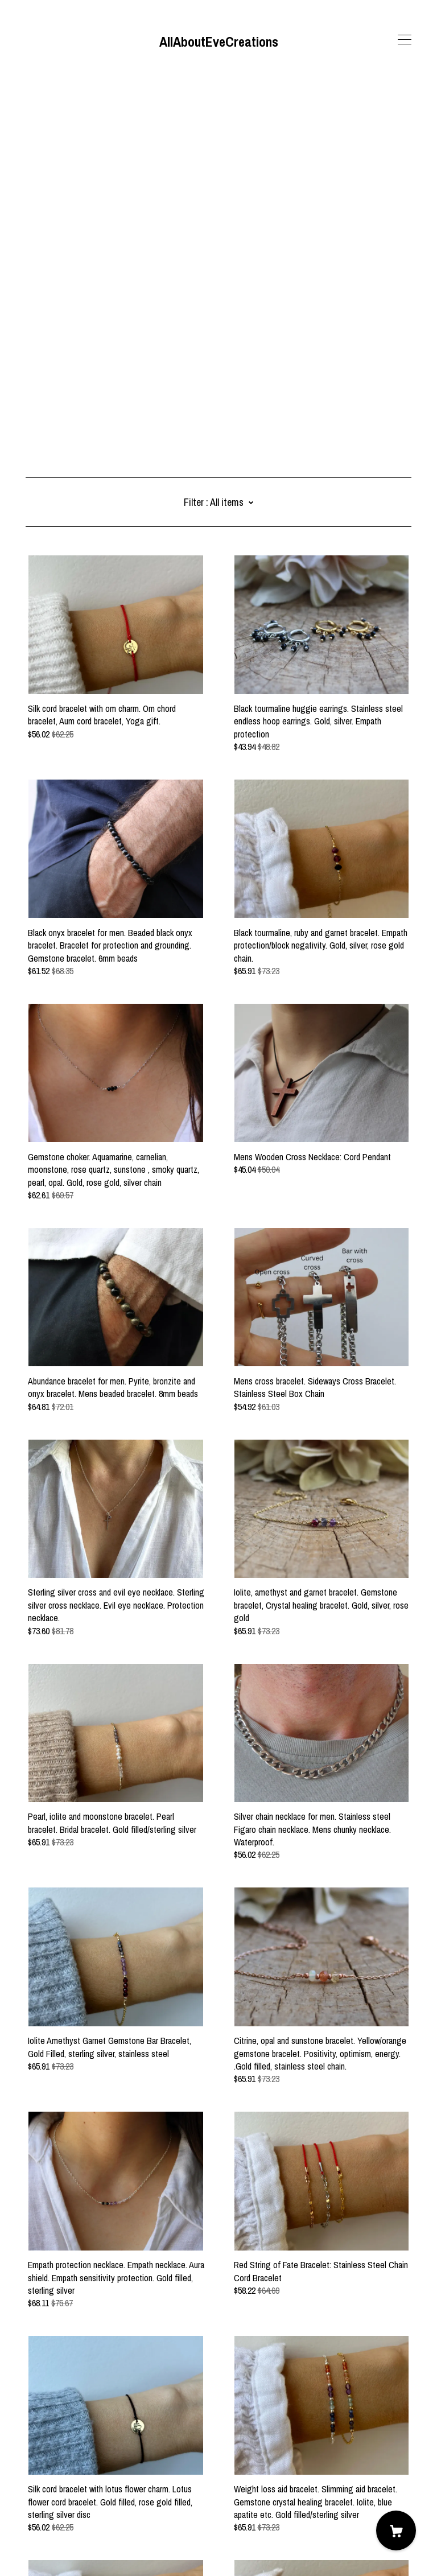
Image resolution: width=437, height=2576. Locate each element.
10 (194, 2424)
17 (295, 2424)
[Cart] (396, 2530)
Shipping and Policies (62, 2513)
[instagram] (47, 2480)
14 (263, 2424)
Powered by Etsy (55, 2544)
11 (212, 2424)
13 (246, 2424)
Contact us (45, 2499)
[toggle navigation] (404, 40)
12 (229, 2424)
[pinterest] (63, 2480)
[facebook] (30, 2480)
